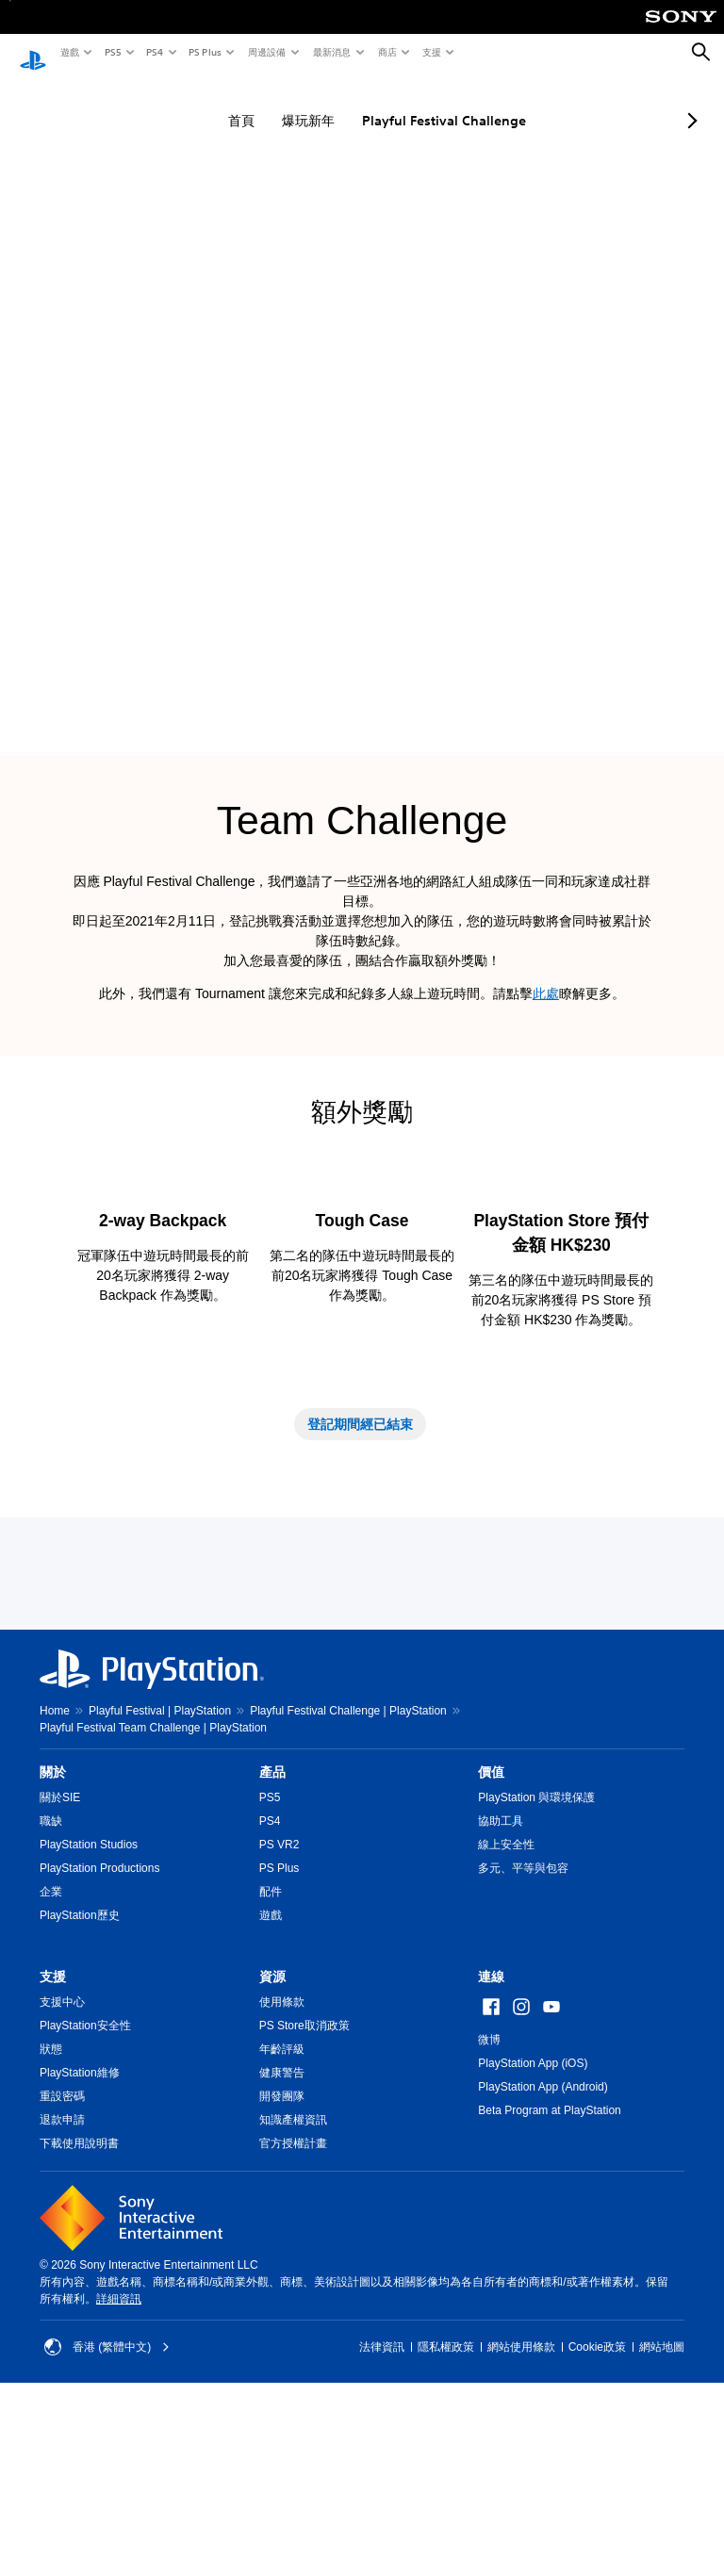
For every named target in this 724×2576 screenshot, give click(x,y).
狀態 (51, 2217)
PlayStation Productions (99, 2036)
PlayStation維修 (80, 2241)
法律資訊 (381, 2515)
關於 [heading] (53, 1940)
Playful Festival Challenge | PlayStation (348, 1879)
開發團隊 (281, 2265)
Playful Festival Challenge (427, 102)
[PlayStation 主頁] (33, 53)
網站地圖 (661, 2515)
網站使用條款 (521, 2515)
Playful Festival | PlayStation (160, 1879)
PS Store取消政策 (304, 2194)
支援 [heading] (53, 2145)
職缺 (51, 1989)
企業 (51, 2060)
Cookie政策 (597, 2515)
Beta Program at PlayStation (549, 2279)
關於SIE (60, 1966)
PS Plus (204, 51)
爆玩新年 (291, 102)
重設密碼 (62, 2265)
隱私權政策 (446, 2515)
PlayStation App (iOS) (532, 2232)
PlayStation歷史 (80, 2084)
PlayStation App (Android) (542, 2255)
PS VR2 (279, 2013)
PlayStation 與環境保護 (536, 1966)
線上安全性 (506, 2013)
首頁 (224, 102)
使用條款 (281, 2170)
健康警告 (281, 2241)
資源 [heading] (272, 2145)
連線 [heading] (491, 2145)
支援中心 (62, 2170)
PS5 (112, 51)
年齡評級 (281, 2217)
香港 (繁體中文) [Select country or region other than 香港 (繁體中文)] (107, 2515)
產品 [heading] (272, 1940)
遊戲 (68, 51)
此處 (546, 976)
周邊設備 (266, 51)
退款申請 (62, 2288)
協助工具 (500, 1989)
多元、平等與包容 (523, 2036)
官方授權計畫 (293, 2312)
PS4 (153, 51)
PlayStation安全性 (85, 2194)
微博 (489, 2208)
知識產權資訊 (293, 2288)
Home (55, 1879)
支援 (430, 51)
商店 (386, 51)
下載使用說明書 (79, 2312)
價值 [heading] (491, 1940)
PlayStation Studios (89, 2013)
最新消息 (331, 51)
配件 (270, 2060)
